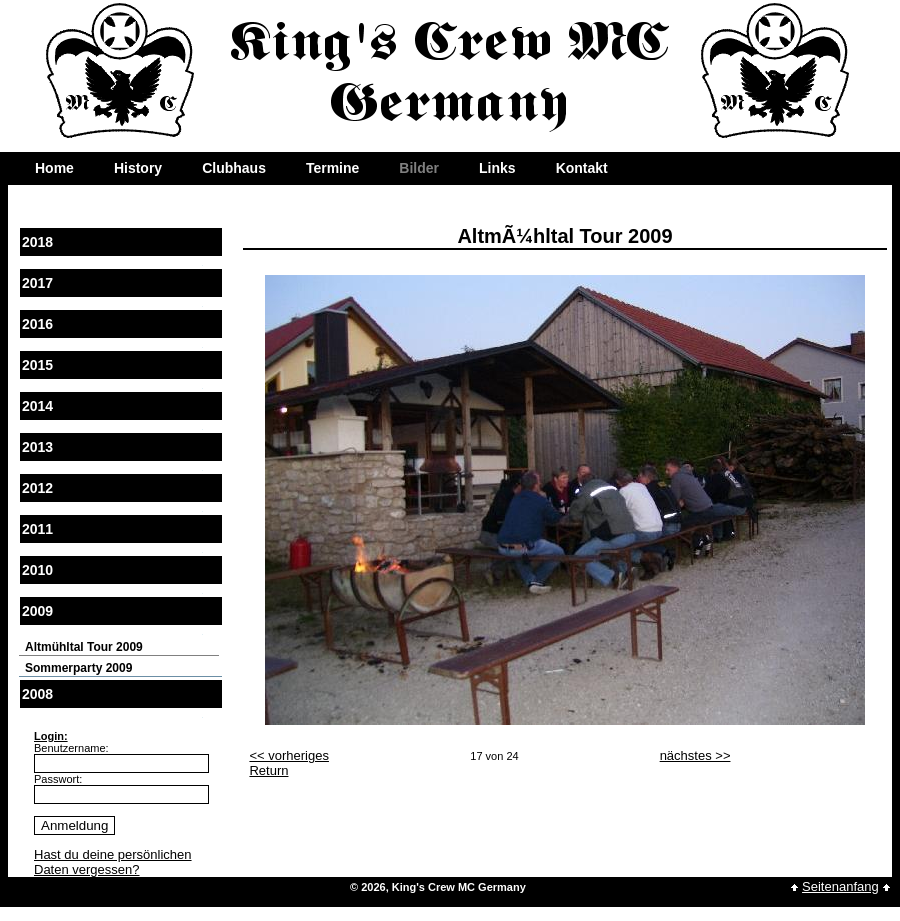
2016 (37, 324)
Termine (332, 168)
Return (268, 770)
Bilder (419, 168)
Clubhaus (234, 168)
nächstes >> (695, 755)
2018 (37, 242)
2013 (37, 447)
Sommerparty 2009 (78, 668)
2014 (37, 406)
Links (497, 168)
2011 (37, 529)
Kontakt (582, 168)
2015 (37, 365)
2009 (37, 611)
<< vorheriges (289, 755)
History (138, 168)
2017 (37, 283)
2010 (37, 570)
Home (54, 168)
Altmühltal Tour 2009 (84, 647)
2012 (37, 488)
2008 (37, 694)
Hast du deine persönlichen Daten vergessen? (113, 862)
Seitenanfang (840, 886)
